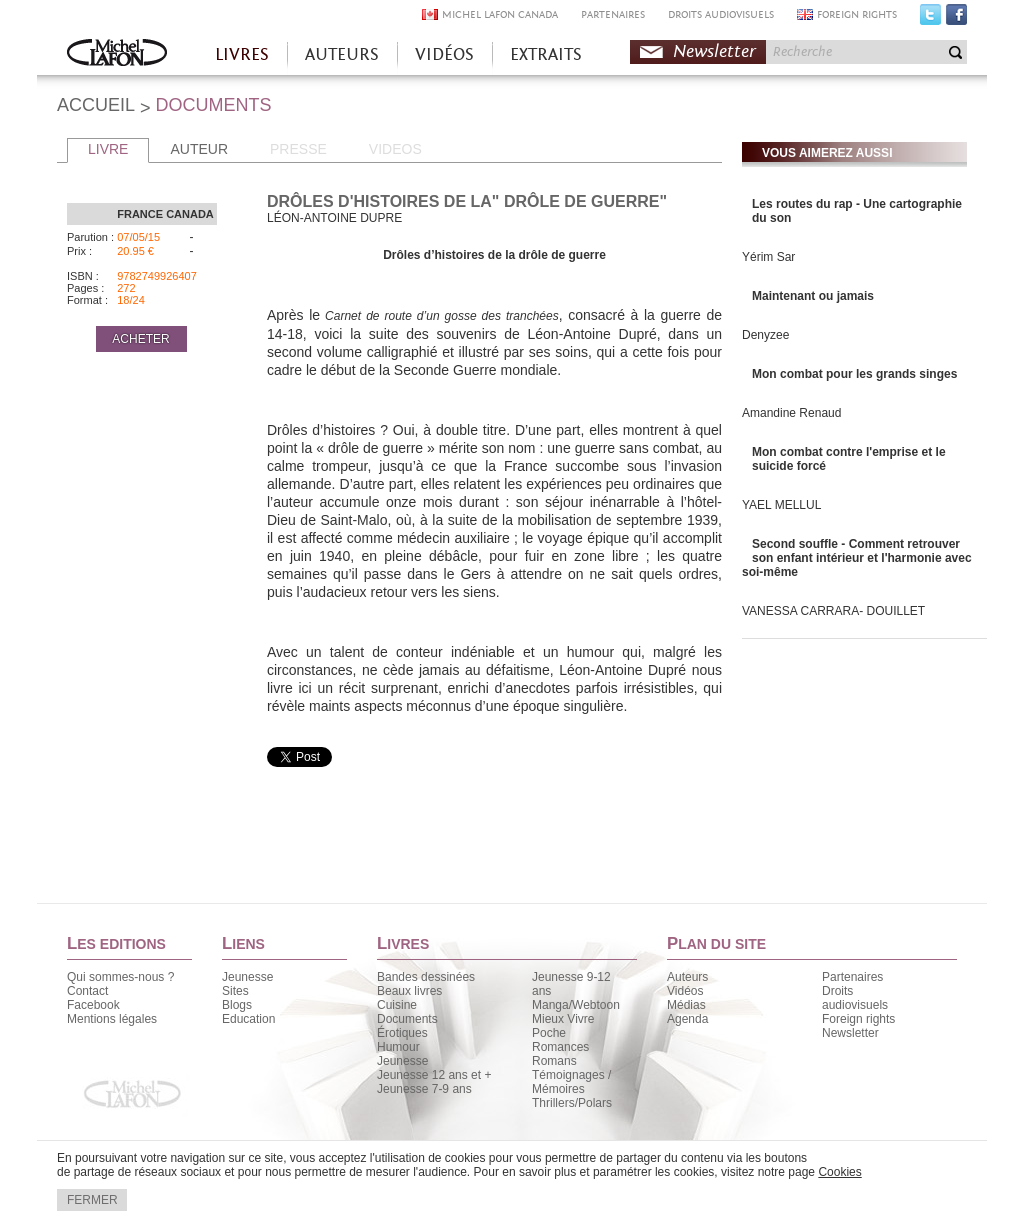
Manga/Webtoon (576, 1005)
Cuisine (397, 1005)
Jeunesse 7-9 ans (424, 1089)
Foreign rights (858, 1019)
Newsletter (714, 51)
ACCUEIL (96, 105)
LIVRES (242, 54)
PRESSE (298, 149)
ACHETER (140, 339)
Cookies (839, 1172)
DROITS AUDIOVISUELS (721, 14)
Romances (560, 1047)
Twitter (930, 19)
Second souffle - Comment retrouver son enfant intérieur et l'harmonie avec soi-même (857, 558)
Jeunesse (247, 977)
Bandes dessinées (426, 977)
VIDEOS (395, 149)
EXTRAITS (546, 54)
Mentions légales (112, 1019)
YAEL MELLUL (781, 505)
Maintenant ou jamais (813, 296)
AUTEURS (342, 54)
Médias (686, 1005)
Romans (554, 1061)
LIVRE (108, 149)
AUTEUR (199, 149)
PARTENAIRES (613, 14)
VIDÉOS (444, 54)
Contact (87, 991)
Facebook (956, 19)
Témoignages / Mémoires (571, 1082)
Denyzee (765, 335)
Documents (407, 1019)
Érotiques (402, 1033)
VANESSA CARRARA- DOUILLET (833, 611)
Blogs (237, 1005)
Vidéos (685, 991)
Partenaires (852, 977)
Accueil (117, 54)
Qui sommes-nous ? (120, 977)
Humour (398, 1047)
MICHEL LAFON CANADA (500, 14)
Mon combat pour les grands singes (854, 374)
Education (248, 1019)
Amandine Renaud (791, 413)
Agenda (687, 1019)
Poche (549, 1033)
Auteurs (687, 977)
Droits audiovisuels (855, 998)
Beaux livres (409, 991)
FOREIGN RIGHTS (857, 14)
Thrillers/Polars (572, 1103)
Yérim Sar (768, 257)
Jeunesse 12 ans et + (434, 1075)
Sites (235, 991)
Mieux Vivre (563, 1019)
